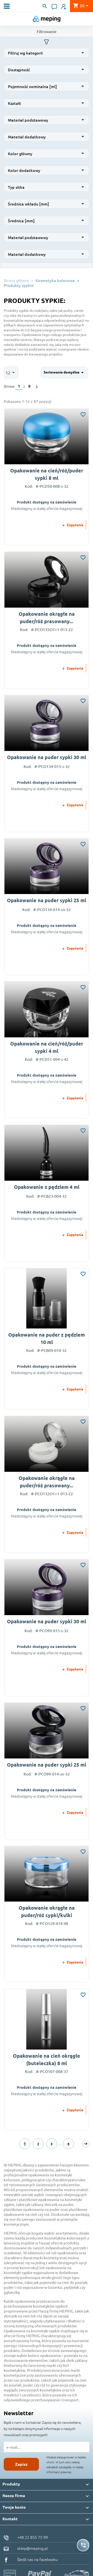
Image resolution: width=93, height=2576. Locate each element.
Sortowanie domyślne (64, 372)
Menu (7, 6)
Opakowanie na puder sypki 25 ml (46, 900)
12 (10, 372)
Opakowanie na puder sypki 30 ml (46, 757)
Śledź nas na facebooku (31, 2559)
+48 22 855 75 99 (26, 2537)
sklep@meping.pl (26, 2548)
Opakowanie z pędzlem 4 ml (46, 1187)
